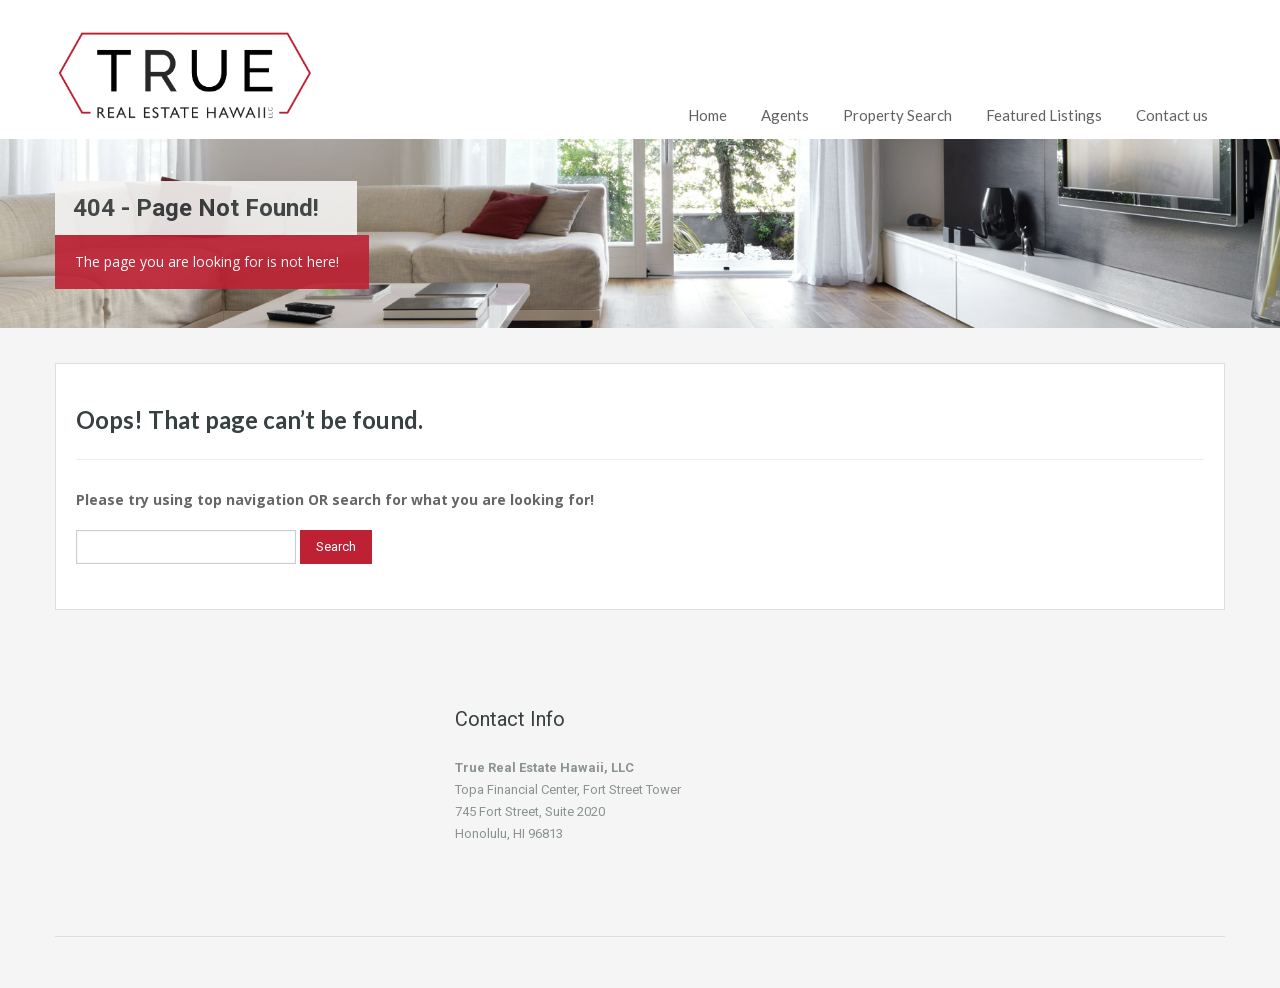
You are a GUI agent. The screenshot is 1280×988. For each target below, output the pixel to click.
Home (707, 115)
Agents (785, 115)
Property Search (897, 115)
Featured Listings (1044, 115)
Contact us (1172, 115)
